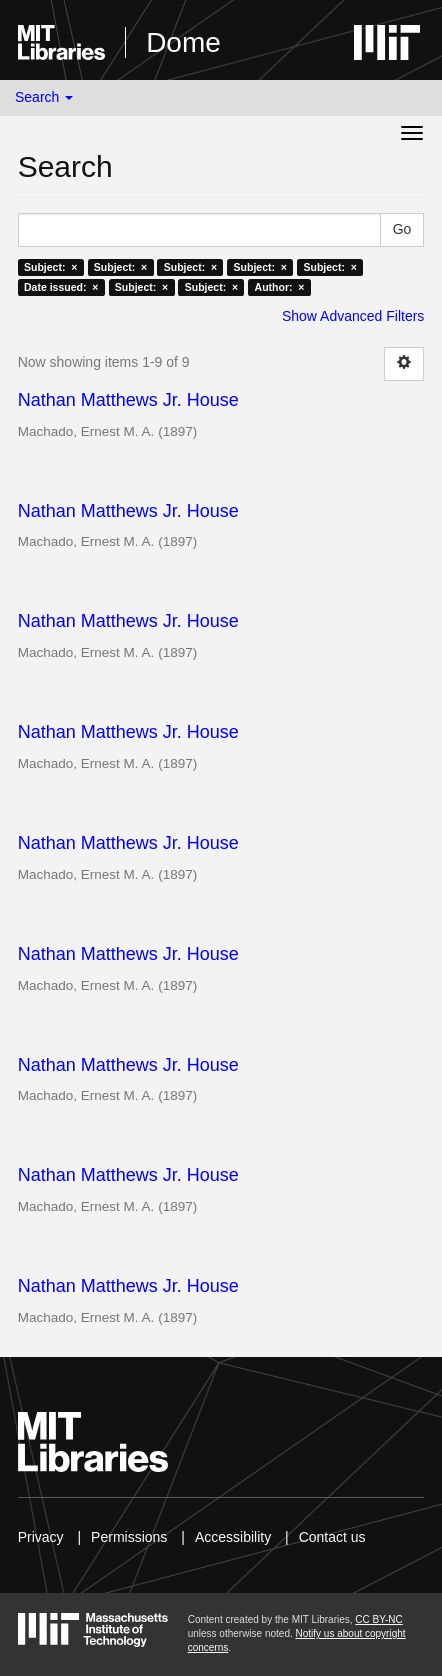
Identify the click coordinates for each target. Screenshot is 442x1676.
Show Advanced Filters (353, 316)
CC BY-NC (378, 1619)
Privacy (41, 1537)
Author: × (280, 287)
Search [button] (44, 97)
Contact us (332, 1537)
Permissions (129, 1537)
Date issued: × (61, 287)
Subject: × (50, 267)
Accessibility (233, 1537)
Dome (183, 42)
